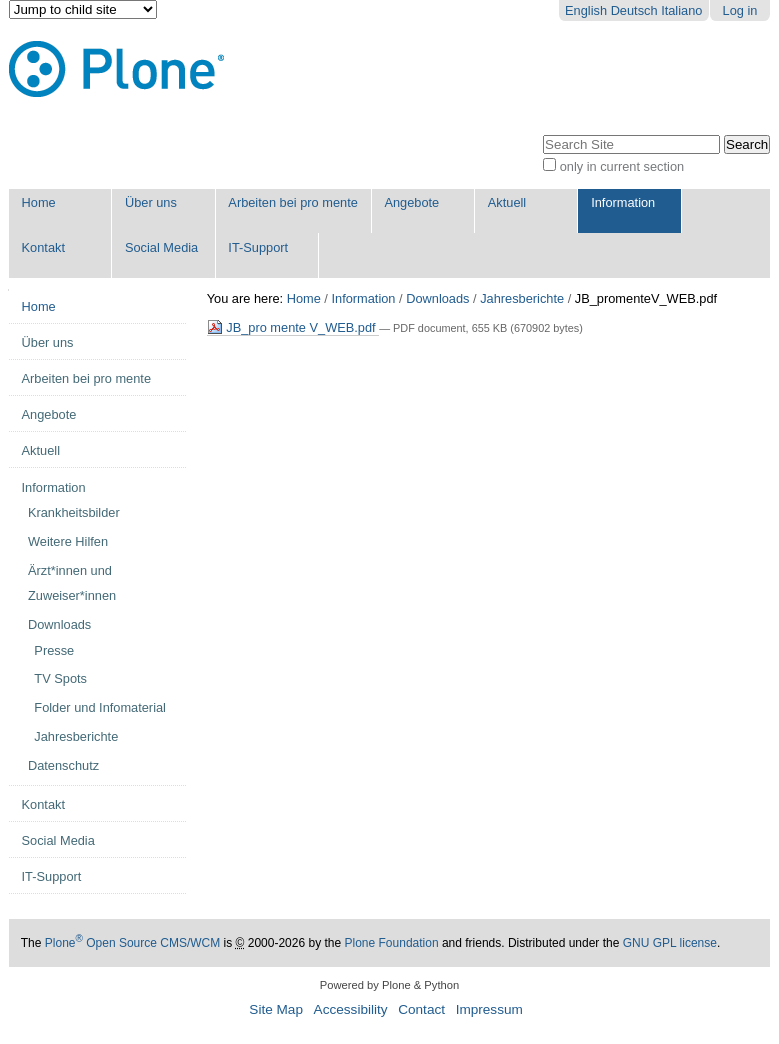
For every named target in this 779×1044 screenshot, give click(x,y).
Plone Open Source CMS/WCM (132, 943)
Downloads (437, 298)
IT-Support (258, 247)
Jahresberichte (522, 298)
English (586, 10)
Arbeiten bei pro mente (292, 202)
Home (39, 202)
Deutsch (634, 10)
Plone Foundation (392, 943)
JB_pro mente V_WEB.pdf (293, 327)
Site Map (276, 1009)
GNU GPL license (670, 943)
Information (623, 202)
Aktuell (507, 202)
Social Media (161, 247)
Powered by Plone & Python (389, 985)
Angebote (411, 202)
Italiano (681, 10)
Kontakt (43, 247)
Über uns (151, 202)
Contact (421, 1009)
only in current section (622, 166)
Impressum (489, 1009)
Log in (740, 10)
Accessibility (351, 1009)
